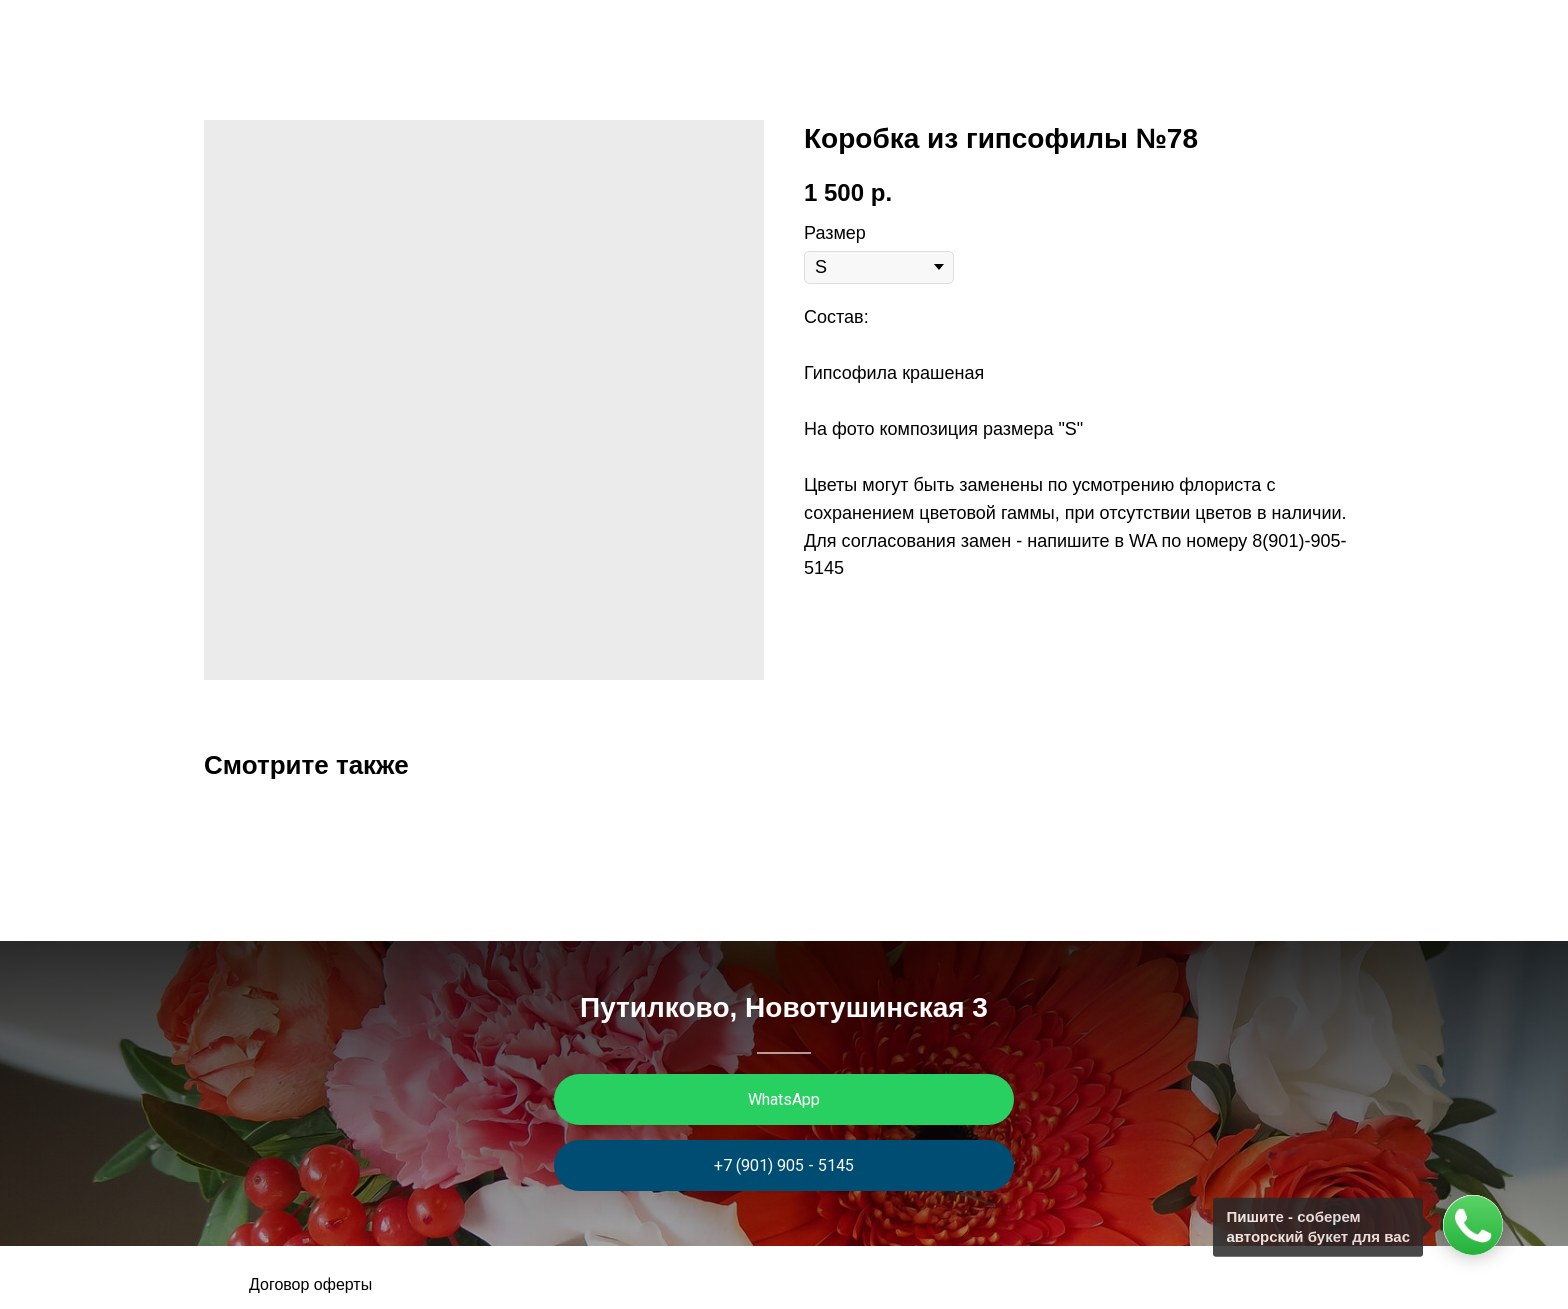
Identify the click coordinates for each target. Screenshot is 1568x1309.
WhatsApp (784, 1099)
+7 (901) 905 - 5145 (784, 1165)
